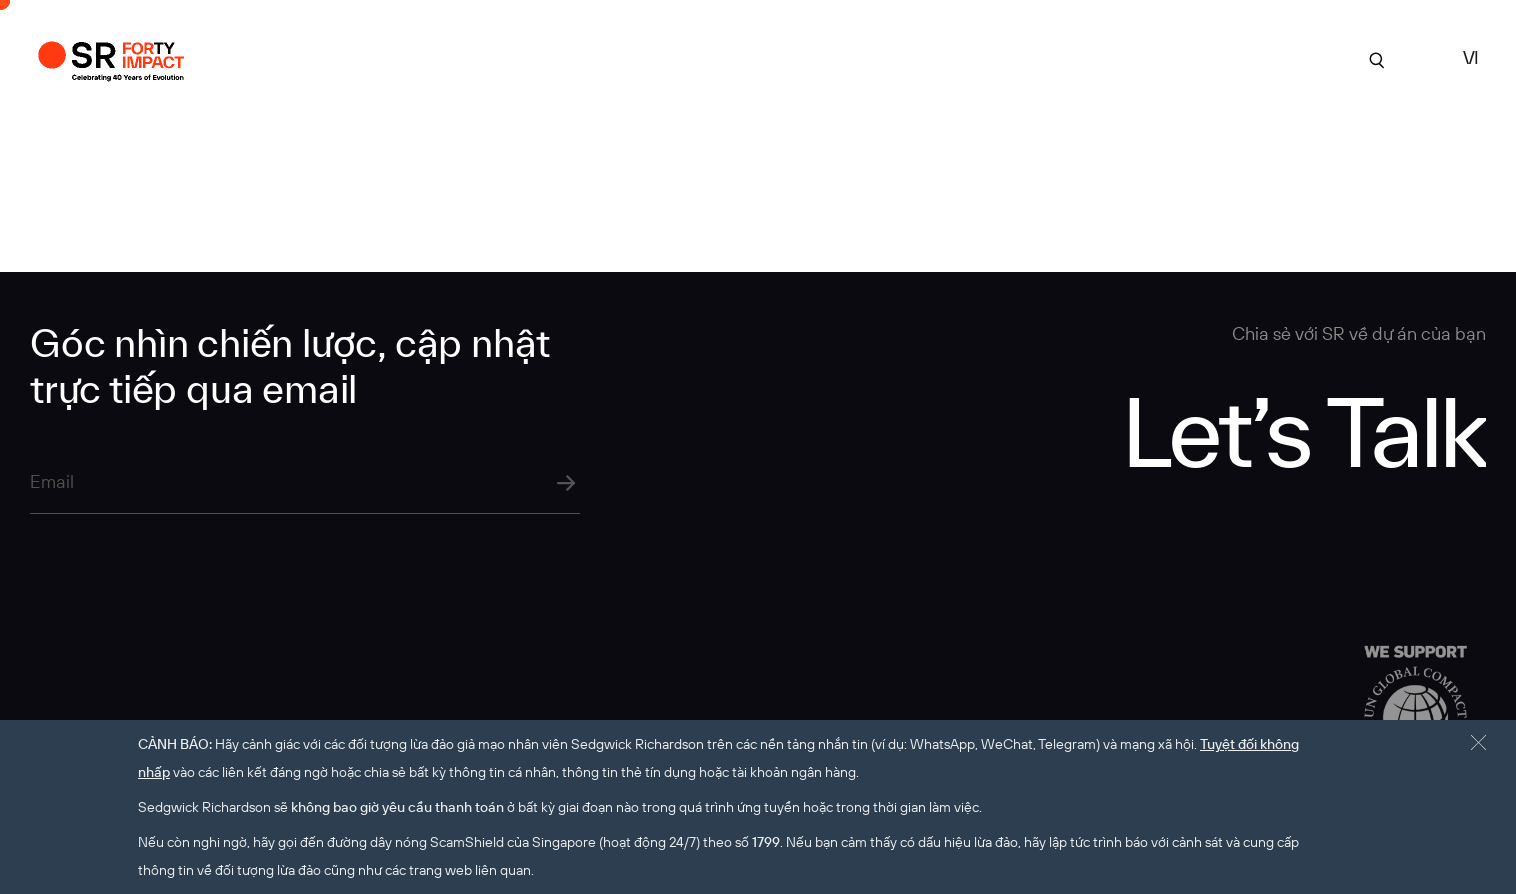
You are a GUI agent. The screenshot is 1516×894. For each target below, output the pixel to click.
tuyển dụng (1174, 58)
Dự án (722, 58)
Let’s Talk (1303, 430)
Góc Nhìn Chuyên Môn (1028, 58)
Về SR (787, 58)
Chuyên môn (877, 58)
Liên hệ (1265, 58)
